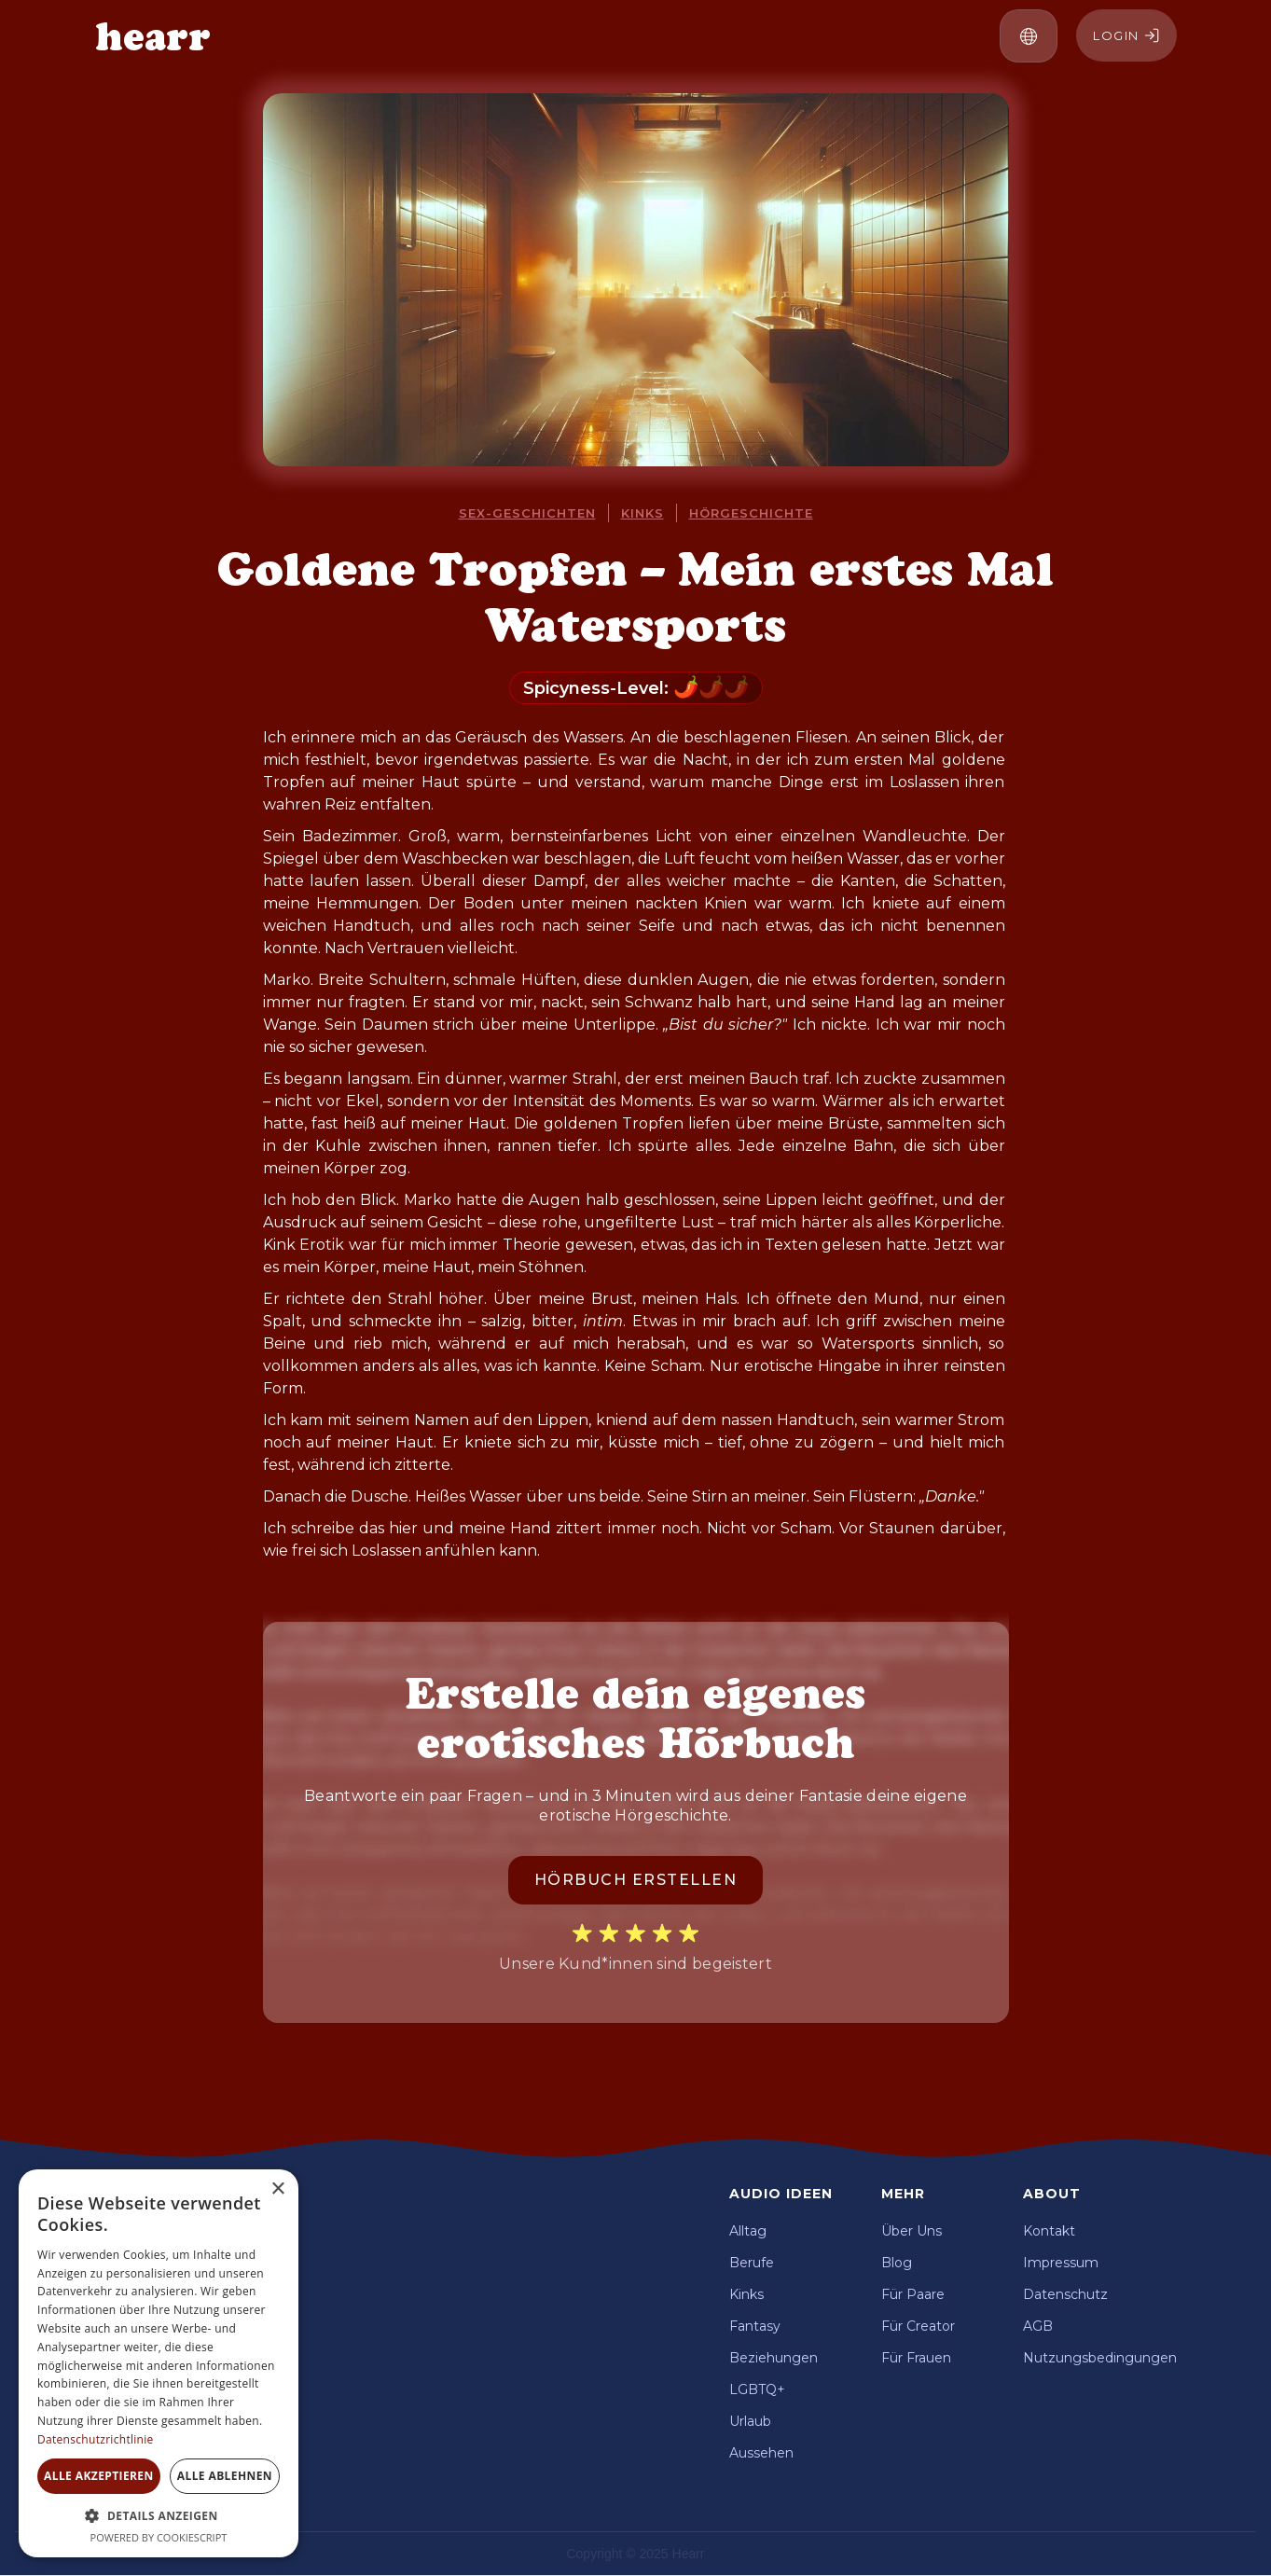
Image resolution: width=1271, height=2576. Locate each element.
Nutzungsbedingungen (1100, 2357)
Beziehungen (773, 2357)
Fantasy (755, 2326)
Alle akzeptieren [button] (99, 2476)
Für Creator (918, 2326)
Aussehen (761, 2452)
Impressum (1060, 2262)
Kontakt (1049, 2230)
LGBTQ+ (757, 2389)
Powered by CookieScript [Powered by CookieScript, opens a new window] (159, 2537)
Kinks (642, 513)
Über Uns (911, 2230)
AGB (1038, 2326)
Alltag (748, 2230)
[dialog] (158, 2363)
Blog (896, 2262)
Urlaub (750, 2421)
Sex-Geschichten (527, 513)
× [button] (277, 2189)
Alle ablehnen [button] (224, 2476)
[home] (153, 36)
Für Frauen (916, 2357)
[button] (1028, 35)
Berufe (751, 2262)
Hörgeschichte (751, 513)
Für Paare (913, 2294)
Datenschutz (1065, 2294)
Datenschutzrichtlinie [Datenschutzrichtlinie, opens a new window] (95, 2439)
